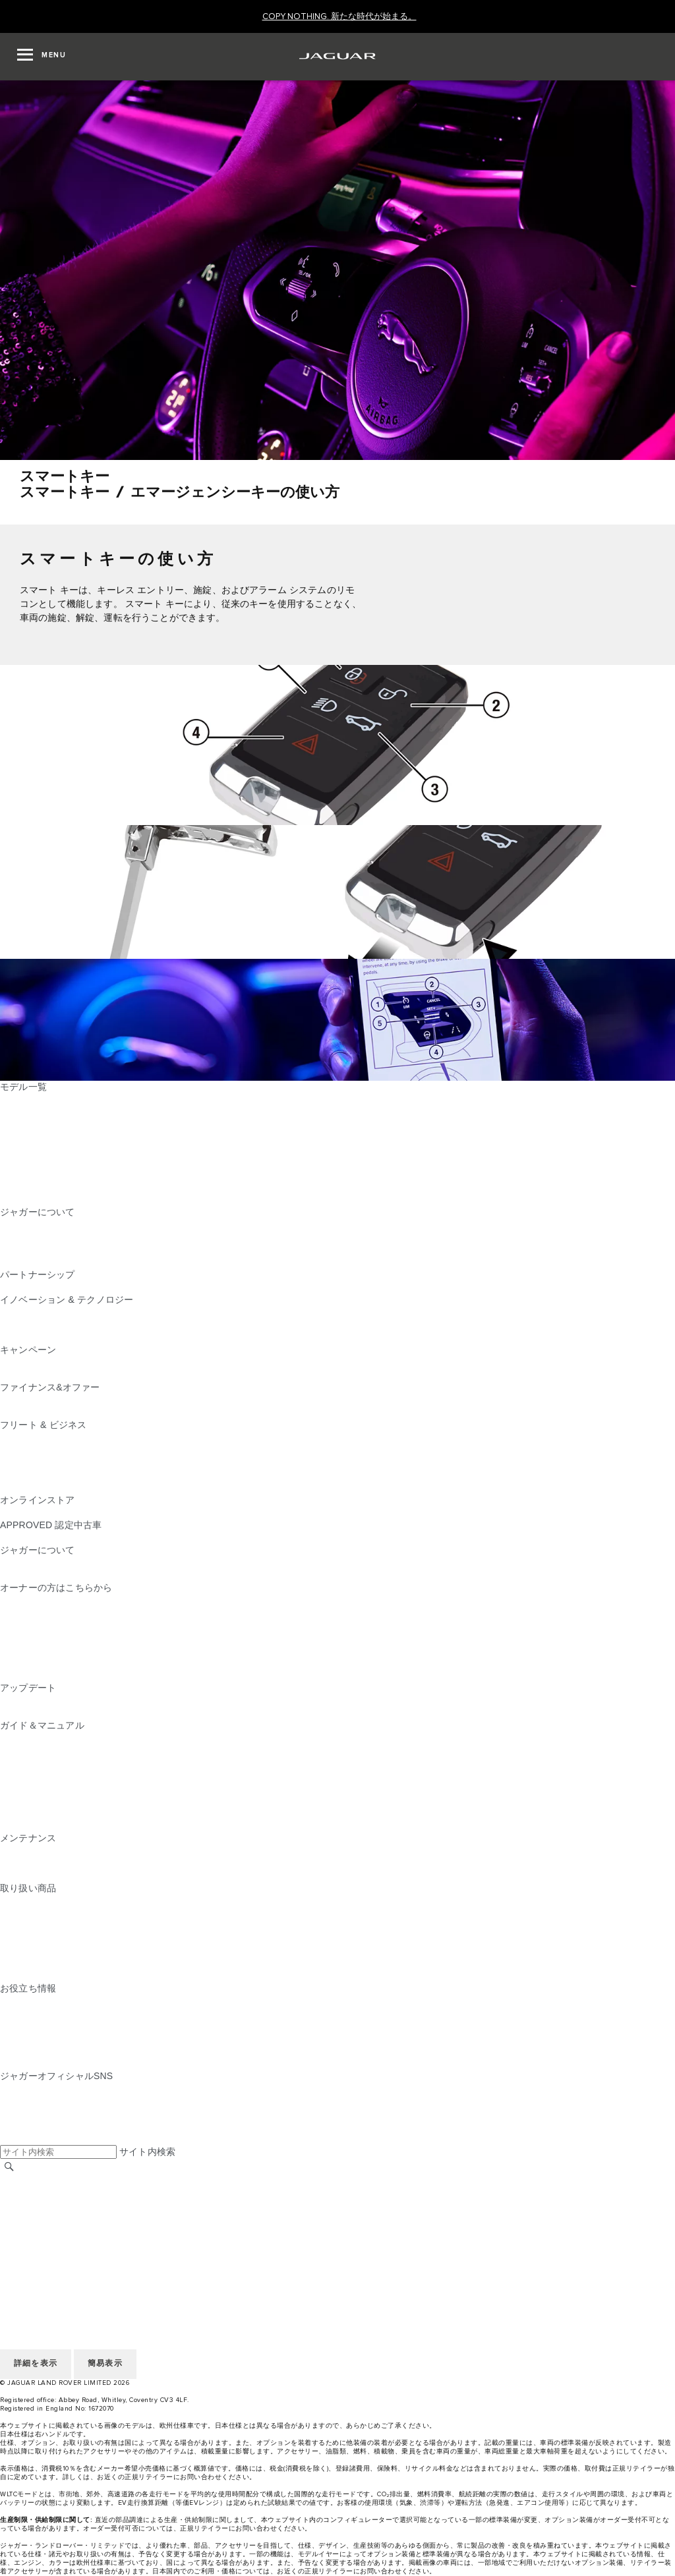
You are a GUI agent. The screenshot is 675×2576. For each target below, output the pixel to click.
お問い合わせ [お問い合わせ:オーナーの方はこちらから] (28, 1675)
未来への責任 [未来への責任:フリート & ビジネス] (28, 1462)
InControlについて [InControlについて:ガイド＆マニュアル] (38, 1763)
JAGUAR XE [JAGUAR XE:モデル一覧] (26, 1149)
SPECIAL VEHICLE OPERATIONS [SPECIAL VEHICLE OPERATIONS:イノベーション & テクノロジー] (73, 1337)
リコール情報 (28, 1650)
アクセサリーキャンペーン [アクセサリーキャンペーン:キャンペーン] (56, 1374)
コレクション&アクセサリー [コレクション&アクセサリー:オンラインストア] (59, 1512)
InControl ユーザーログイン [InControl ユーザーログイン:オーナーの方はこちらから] (58, 1625)
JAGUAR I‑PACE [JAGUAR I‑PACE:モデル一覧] (36, 1124)
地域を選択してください (51, 2180)
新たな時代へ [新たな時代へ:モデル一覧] (28, 1199)
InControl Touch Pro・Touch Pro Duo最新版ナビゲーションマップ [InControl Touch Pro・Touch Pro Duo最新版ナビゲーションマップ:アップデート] (139, 1700)
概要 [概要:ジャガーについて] (9, 1224)
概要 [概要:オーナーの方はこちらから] (9, 1600)
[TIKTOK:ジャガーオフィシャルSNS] (22, 2101)
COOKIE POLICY (37, 2230)
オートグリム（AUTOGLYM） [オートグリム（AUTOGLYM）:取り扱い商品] (63, 1925)
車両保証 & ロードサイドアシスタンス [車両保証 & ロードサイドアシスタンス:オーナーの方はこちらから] (80, 1637)
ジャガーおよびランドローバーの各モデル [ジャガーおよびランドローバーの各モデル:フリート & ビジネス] (89, 1450)
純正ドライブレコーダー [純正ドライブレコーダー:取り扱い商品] (51, 1913)
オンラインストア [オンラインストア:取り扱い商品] (37, 1975)
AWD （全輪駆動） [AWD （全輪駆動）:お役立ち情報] (40, 2051)
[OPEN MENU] (41, 56)
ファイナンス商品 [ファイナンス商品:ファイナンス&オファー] (37, 1399)
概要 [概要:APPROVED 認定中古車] (9, 1537)
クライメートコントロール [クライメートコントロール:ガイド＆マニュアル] (56, 1788)
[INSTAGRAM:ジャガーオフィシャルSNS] (33, 2088)
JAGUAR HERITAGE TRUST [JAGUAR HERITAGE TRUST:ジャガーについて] (61, 1262)
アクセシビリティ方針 (47, 2255)
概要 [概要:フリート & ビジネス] (9, 1437)
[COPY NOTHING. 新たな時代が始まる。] (339, 17)
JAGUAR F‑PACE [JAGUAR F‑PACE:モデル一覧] (37, 1099)
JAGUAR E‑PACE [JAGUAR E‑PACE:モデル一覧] (37, 1111)
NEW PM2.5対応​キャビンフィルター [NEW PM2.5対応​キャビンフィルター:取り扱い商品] (77, 1938)
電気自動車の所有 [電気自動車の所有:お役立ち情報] (37, 2063)
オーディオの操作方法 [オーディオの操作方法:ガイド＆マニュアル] (47, 1800)
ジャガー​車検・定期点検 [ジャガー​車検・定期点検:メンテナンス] (51, 1863)
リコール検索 (28, 1662)
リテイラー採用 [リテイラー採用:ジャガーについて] (32, 1249)
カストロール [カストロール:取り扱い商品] (28, 1950)
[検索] (9, 2166)
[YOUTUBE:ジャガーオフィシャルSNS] (27, 2113)
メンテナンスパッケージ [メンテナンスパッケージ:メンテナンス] (51, 1850)
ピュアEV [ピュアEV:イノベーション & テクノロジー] (20, 1324)
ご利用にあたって (37, 2205)
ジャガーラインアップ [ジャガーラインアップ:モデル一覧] (47, 1187)
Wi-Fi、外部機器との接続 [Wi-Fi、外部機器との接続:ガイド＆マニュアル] (53, 1813)
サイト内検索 (147, 2151)
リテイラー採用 (32, 2192)
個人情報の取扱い (37, 2217)
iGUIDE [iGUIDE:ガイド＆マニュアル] (16, 1825)
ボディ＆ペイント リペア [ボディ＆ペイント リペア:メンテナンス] (52, 1875)
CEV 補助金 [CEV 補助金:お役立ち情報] (25, 2000)
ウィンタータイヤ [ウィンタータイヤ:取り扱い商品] (37, 1963)
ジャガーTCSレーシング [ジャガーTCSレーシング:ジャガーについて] (51, 1237)
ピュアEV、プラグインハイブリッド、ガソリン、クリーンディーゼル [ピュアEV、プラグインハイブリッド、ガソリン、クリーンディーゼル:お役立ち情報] (146, 2013)
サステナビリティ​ (37, 1575)
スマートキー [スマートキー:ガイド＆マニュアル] (28, 1775)
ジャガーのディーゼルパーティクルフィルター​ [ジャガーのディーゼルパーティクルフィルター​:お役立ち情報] (98, 2025)
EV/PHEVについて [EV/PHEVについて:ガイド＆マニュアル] (39, 1737)
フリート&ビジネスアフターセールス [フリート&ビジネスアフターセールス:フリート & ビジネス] (78, 1475)
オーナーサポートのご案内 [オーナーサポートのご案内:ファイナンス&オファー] (56, 1412)
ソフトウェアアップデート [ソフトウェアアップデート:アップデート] (56, 1712)
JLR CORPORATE (39, 2242)
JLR (8, 1562)
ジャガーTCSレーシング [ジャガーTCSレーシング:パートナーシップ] (51, 1287)
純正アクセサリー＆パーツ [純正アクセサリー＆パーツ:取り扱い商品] (56, 1900)
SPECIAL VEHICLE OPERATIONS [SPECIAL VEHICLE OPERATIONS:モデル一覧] (73, 1174)
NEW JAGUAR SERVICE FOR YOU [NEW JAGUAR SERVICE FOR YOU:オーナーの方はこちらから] (76, 1612)
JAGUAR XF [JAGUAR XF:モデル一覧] (26, 1162)
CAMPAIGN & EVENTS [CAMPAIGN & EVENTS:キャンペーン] (49, 1362)
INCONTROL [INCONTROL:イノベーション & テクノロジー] (27, 1312)
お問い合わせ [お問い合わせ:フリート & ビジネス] (28, 1487)
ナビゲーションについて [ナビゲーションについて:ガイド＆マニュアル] (51, 1750)
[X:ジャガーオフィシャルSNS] (9, 2138)
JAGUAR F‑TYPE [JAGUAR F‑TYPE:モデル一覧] (37, 1136)
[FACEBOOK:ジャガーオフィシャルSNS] (31, 2126)
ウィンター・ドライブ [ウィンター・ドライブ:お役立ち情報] (47, 2038)
